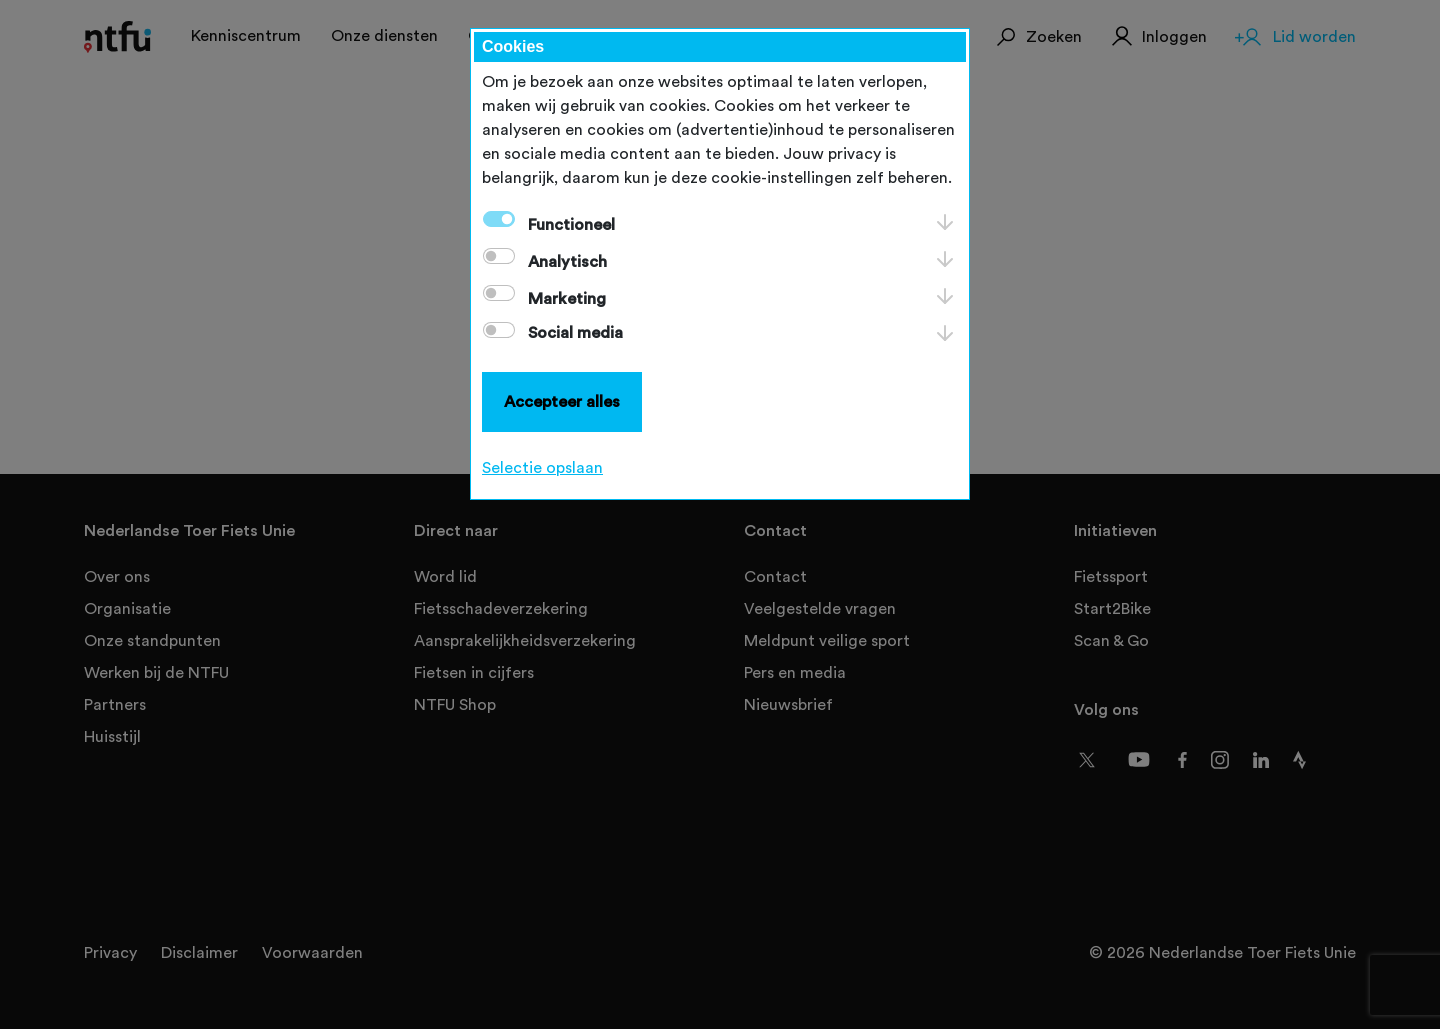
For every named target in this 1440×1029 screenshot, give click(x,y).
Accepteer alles (562, 402)
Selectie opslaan (542, 468)
